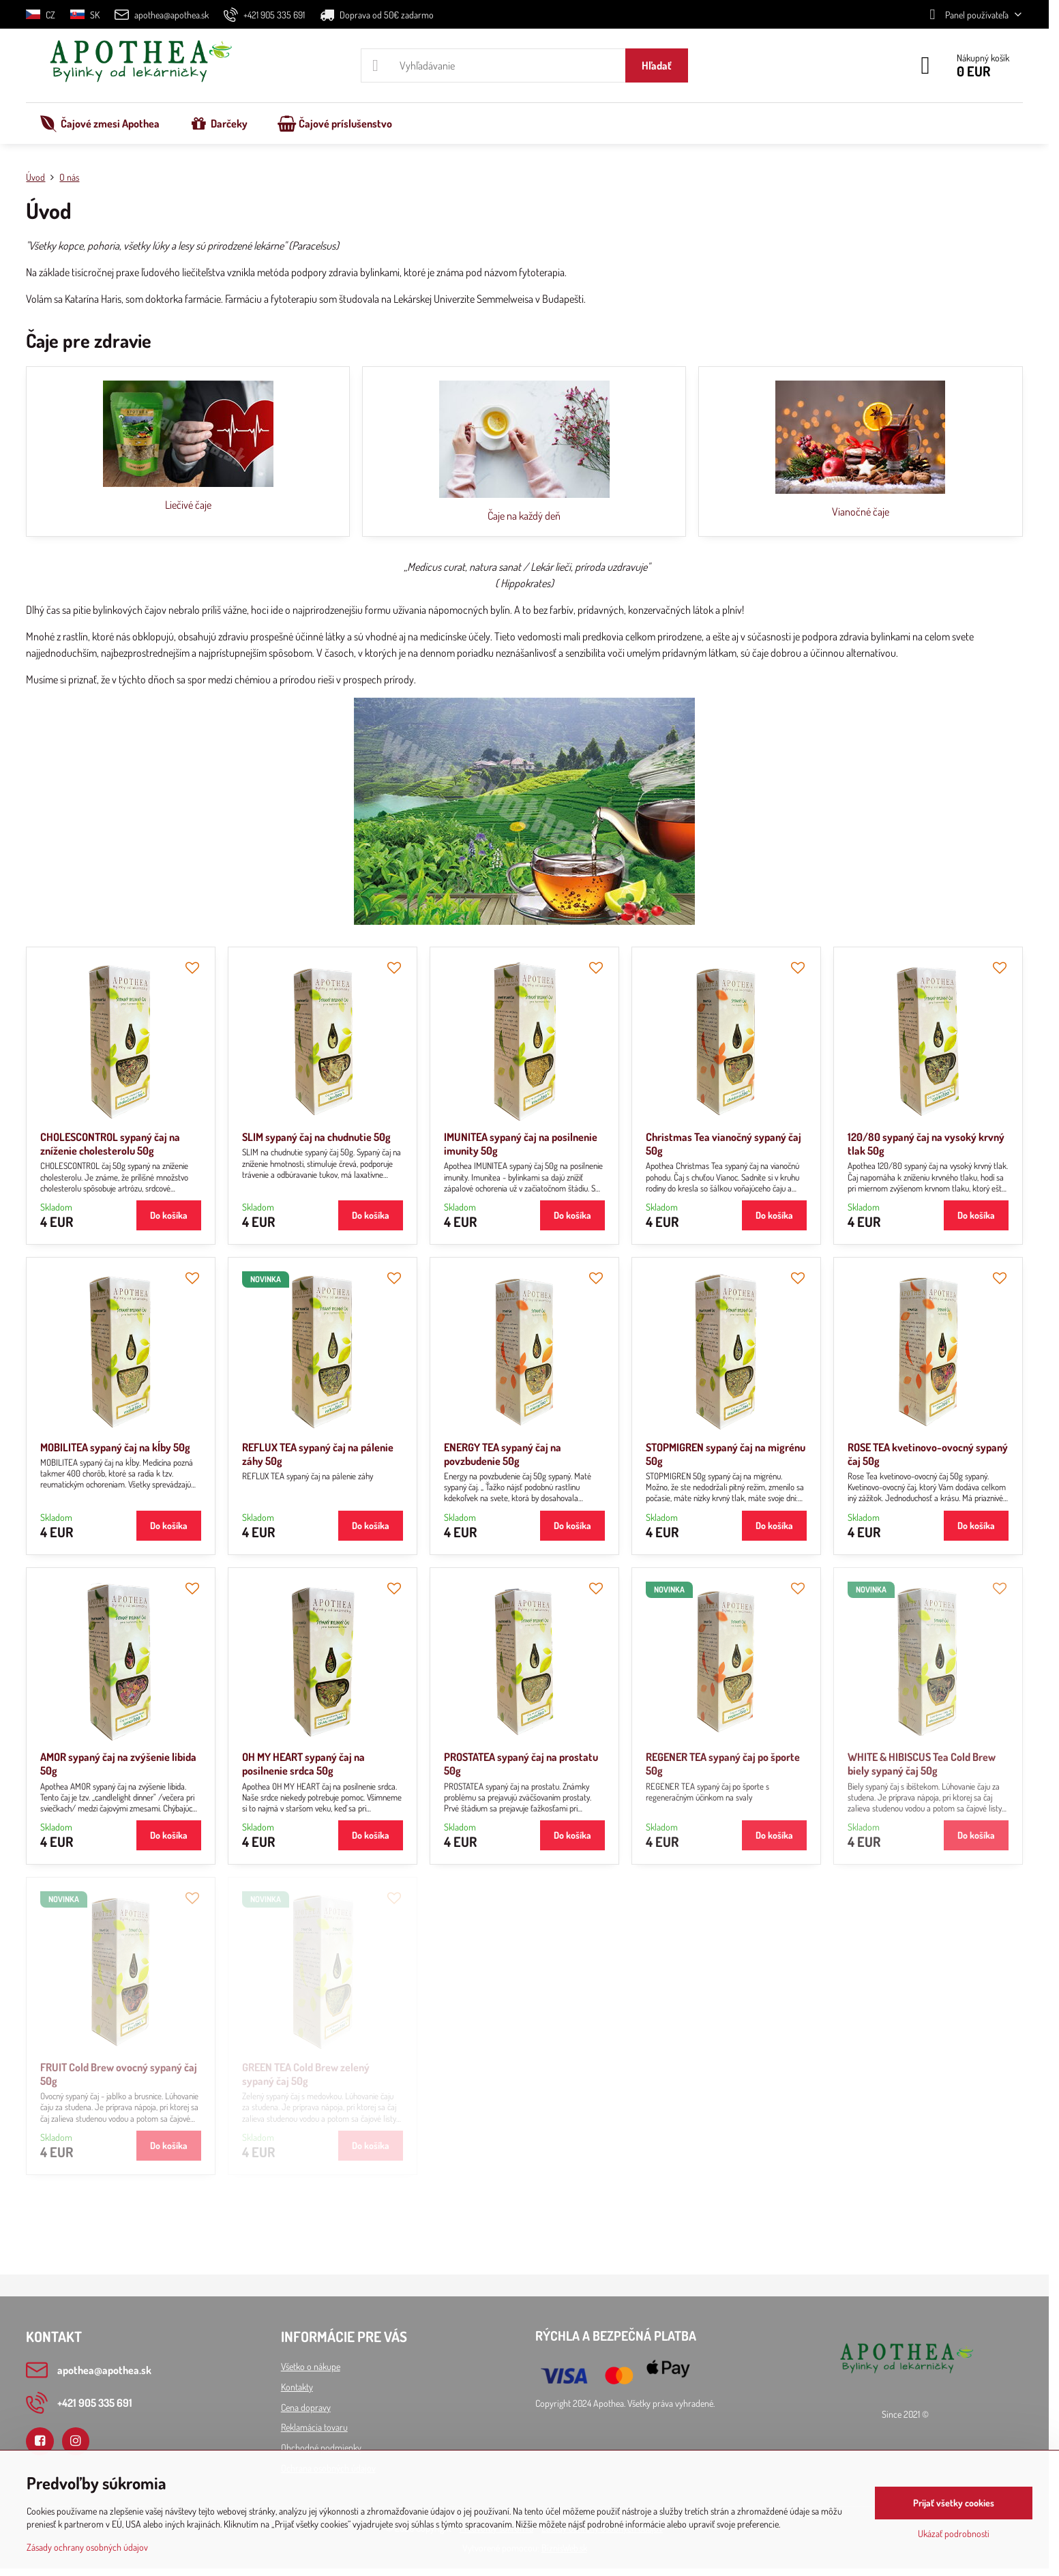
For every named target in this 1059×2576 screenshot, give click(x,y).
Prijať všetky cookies (953, 2502)
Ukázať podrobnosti (953, 2533)
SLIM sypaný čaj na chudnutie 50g (316, 1137)
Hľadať (657, 65)
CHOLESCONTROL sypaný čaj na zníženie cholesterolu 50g (110, 1143)
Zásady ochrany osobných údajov (87, 2547)
